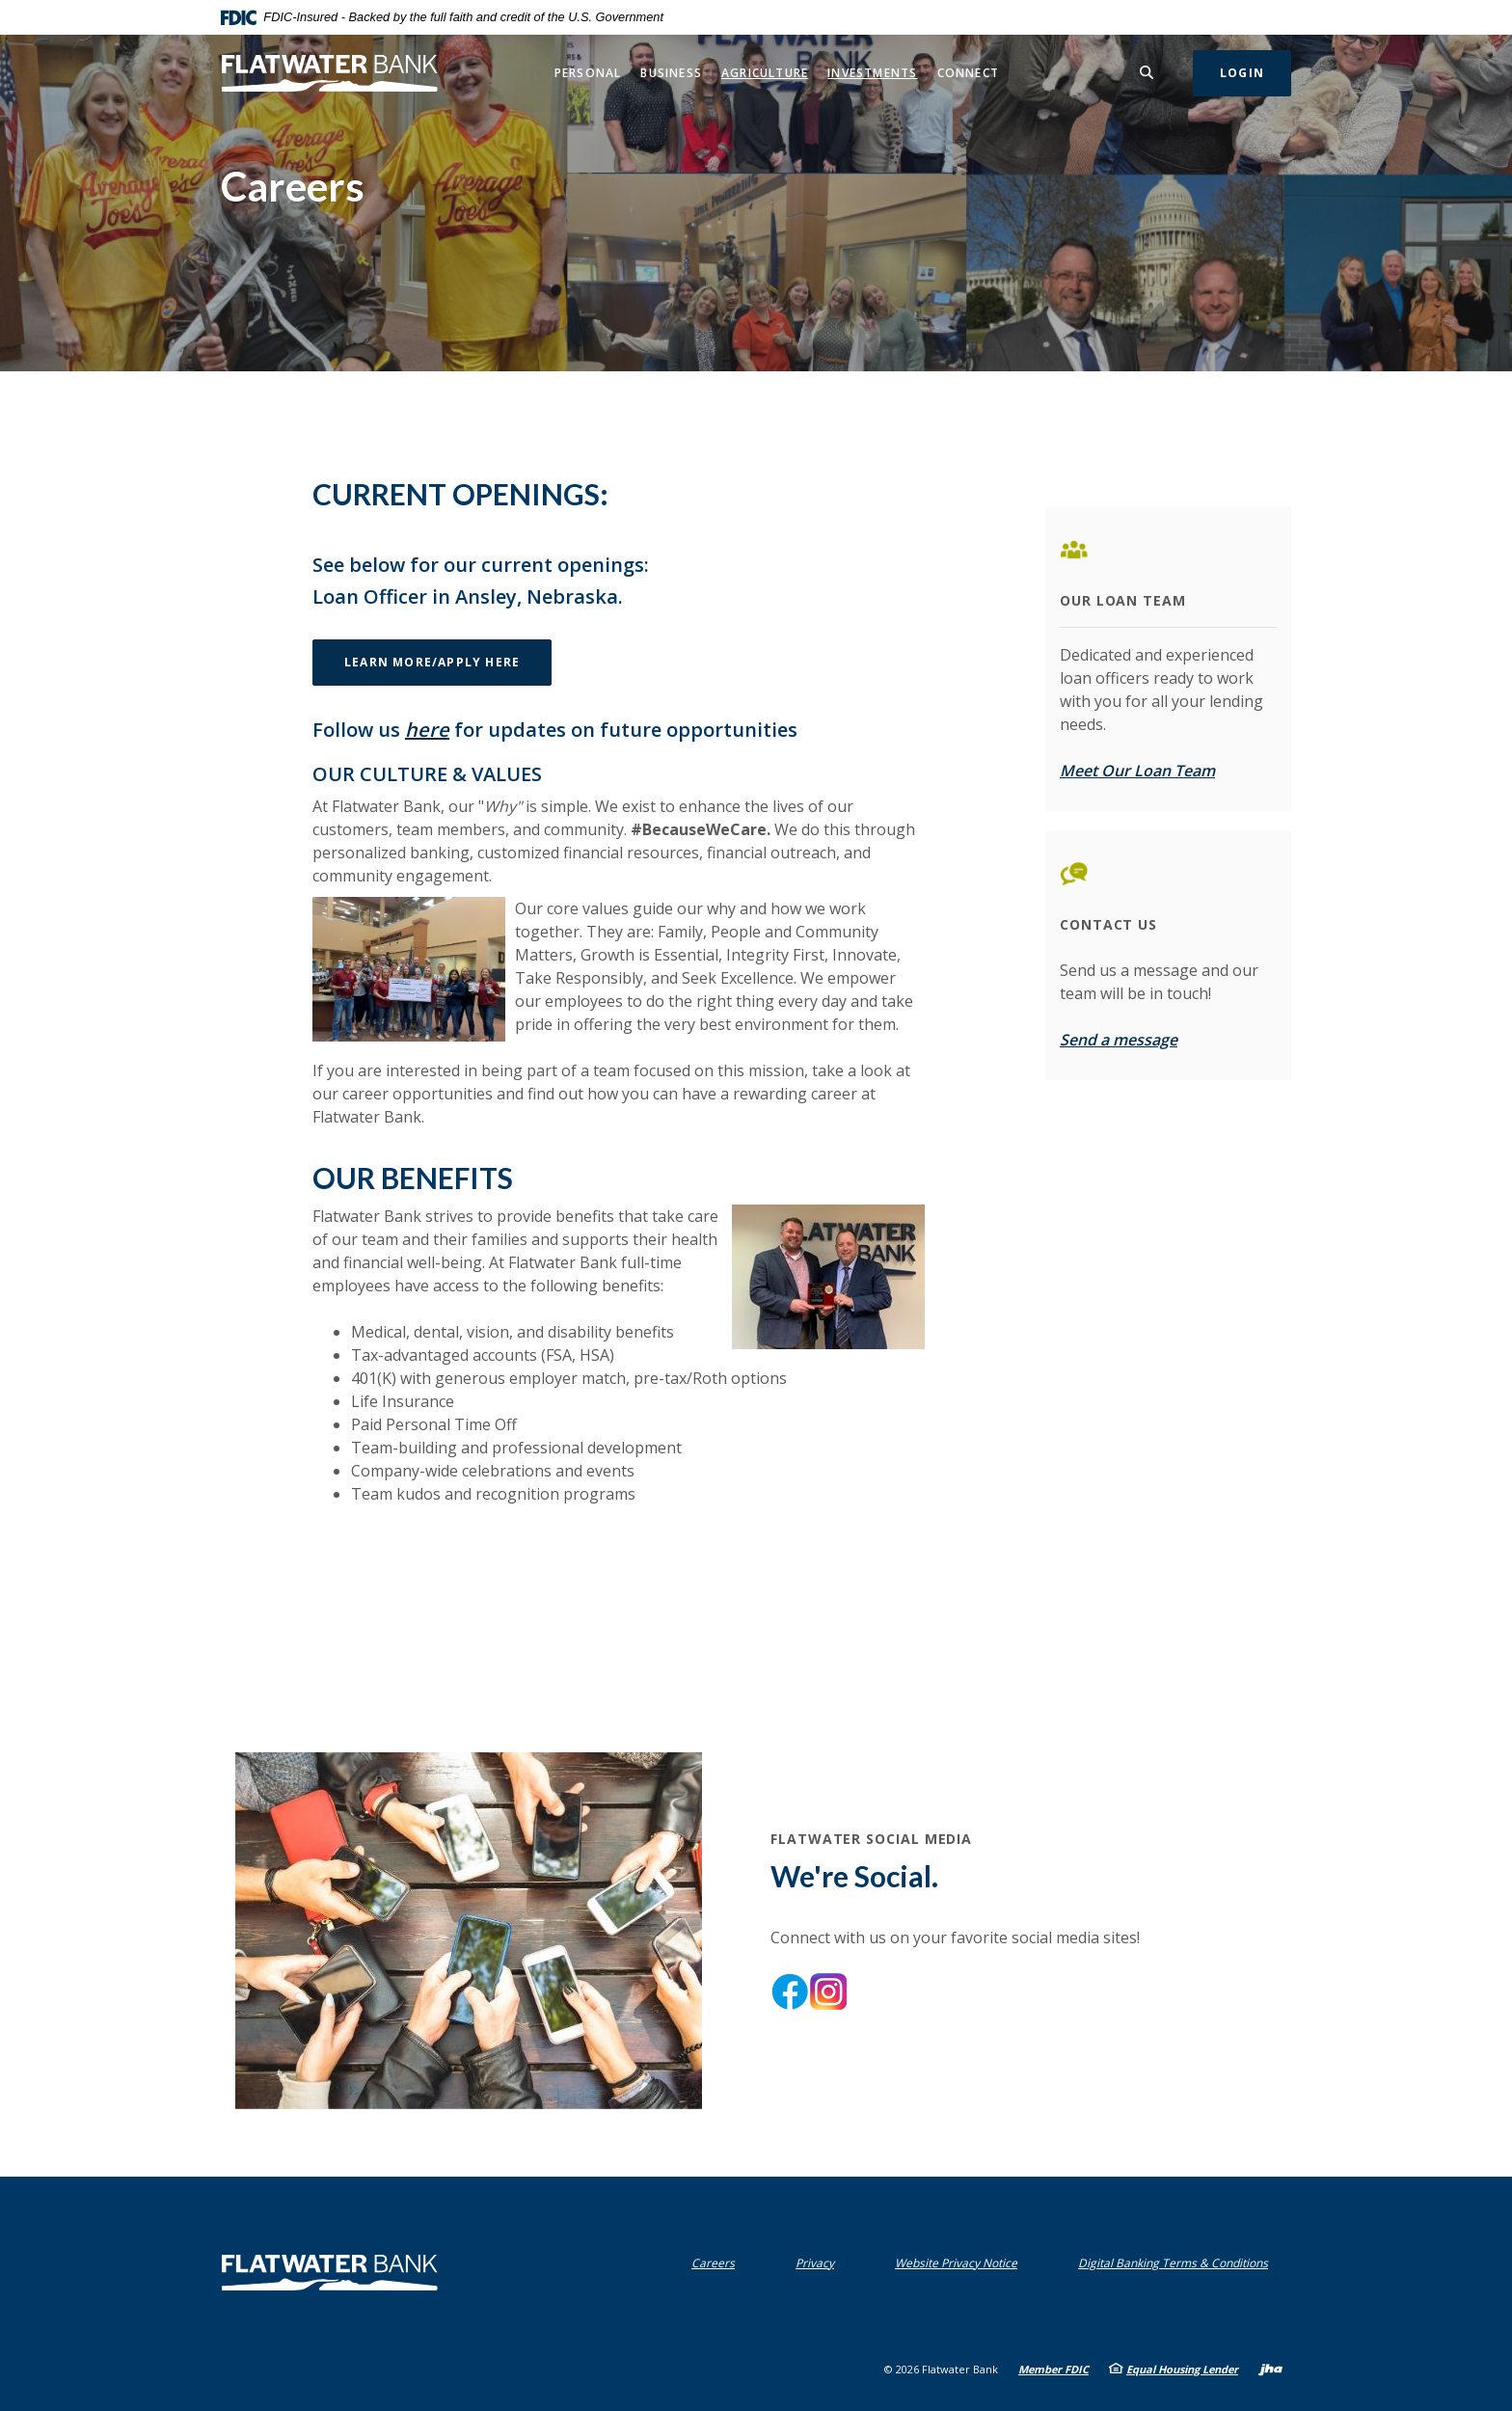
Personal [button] (588, 73)
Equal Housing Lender (1182, 2369)
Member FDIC (1053, 2369)
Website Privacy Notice (960, 2263)
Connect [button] (968, 73)
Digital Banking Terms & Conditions (1177, 2263)
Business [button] (671, 73)
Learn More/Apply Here (448, 661)
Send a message (1118, 1039)
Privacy (819, 2263)
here (427, 730)
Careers (713, 2263)
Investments (872, 72)
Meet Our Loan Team (1137, 770)
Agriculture (764, 73)
